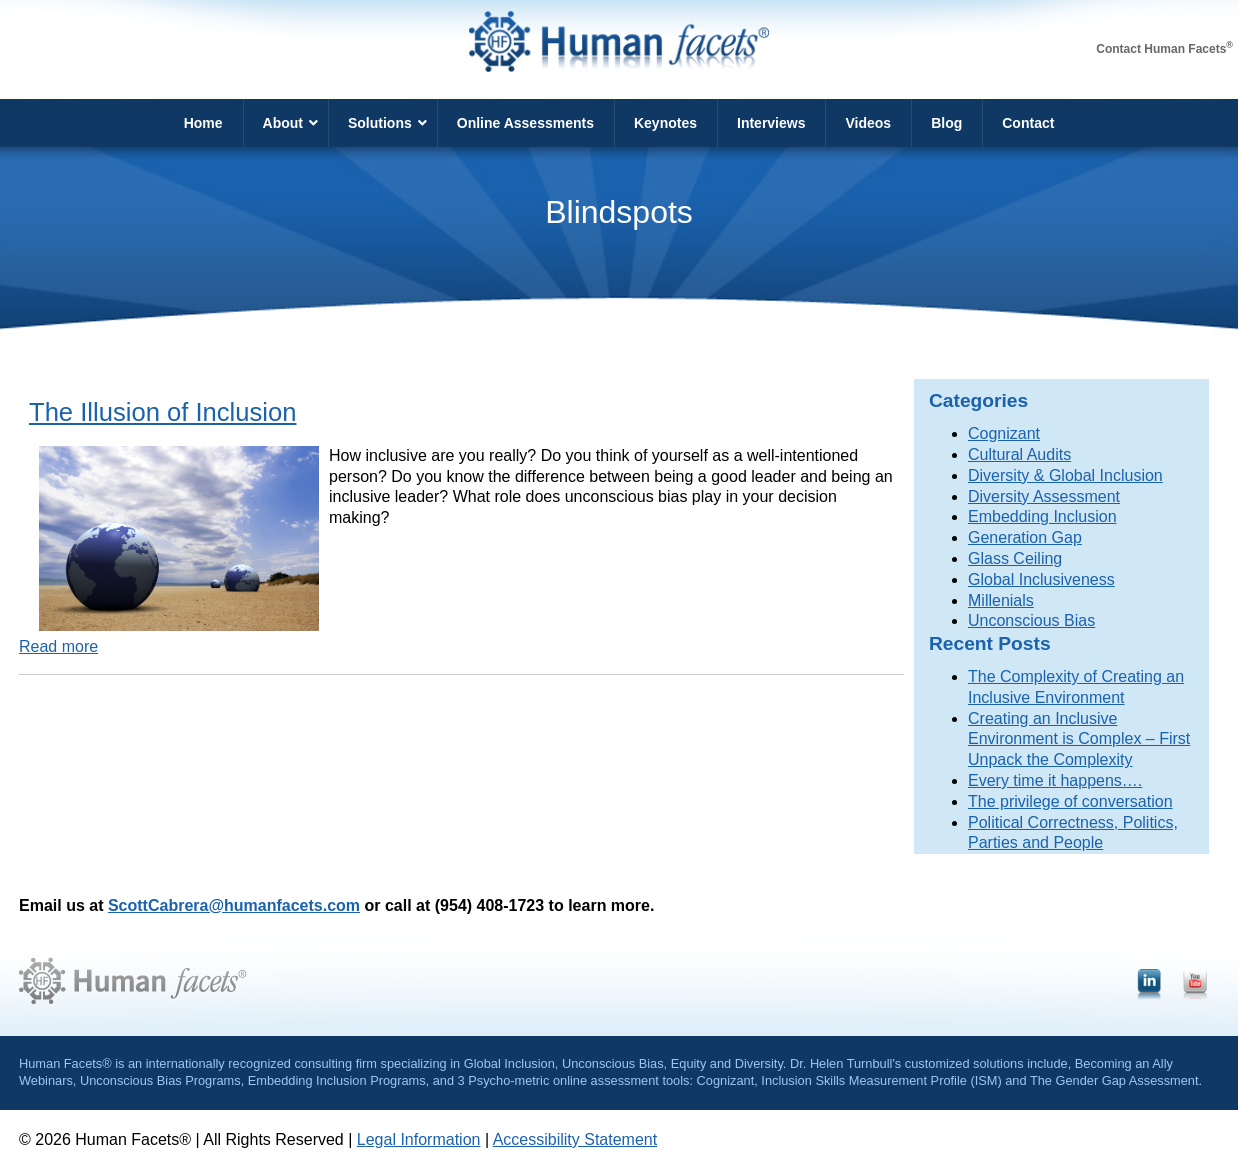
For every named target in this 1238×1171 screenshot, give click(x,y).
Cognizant (1004, 433)
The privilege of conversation (1070, 801)
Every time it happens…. (1055, 780)
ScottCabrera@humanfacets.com (234, 905)
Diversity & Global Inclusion (1065, 475)
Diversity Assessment (1044, 496)
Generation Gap (1025, 537)
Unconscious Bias (1031, 620)
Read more (58, 646)
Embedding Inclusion (1042, 516)
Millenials (1001, 600)
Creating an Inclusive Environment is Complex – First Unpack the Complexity (1079, 739)
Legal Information (419, 1139)
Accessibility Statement (575, 1139)
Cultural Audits (1019, 454)
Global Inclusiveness (1041, 579)
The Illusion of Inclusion (162, 412)
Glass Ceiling (1015, 558)
